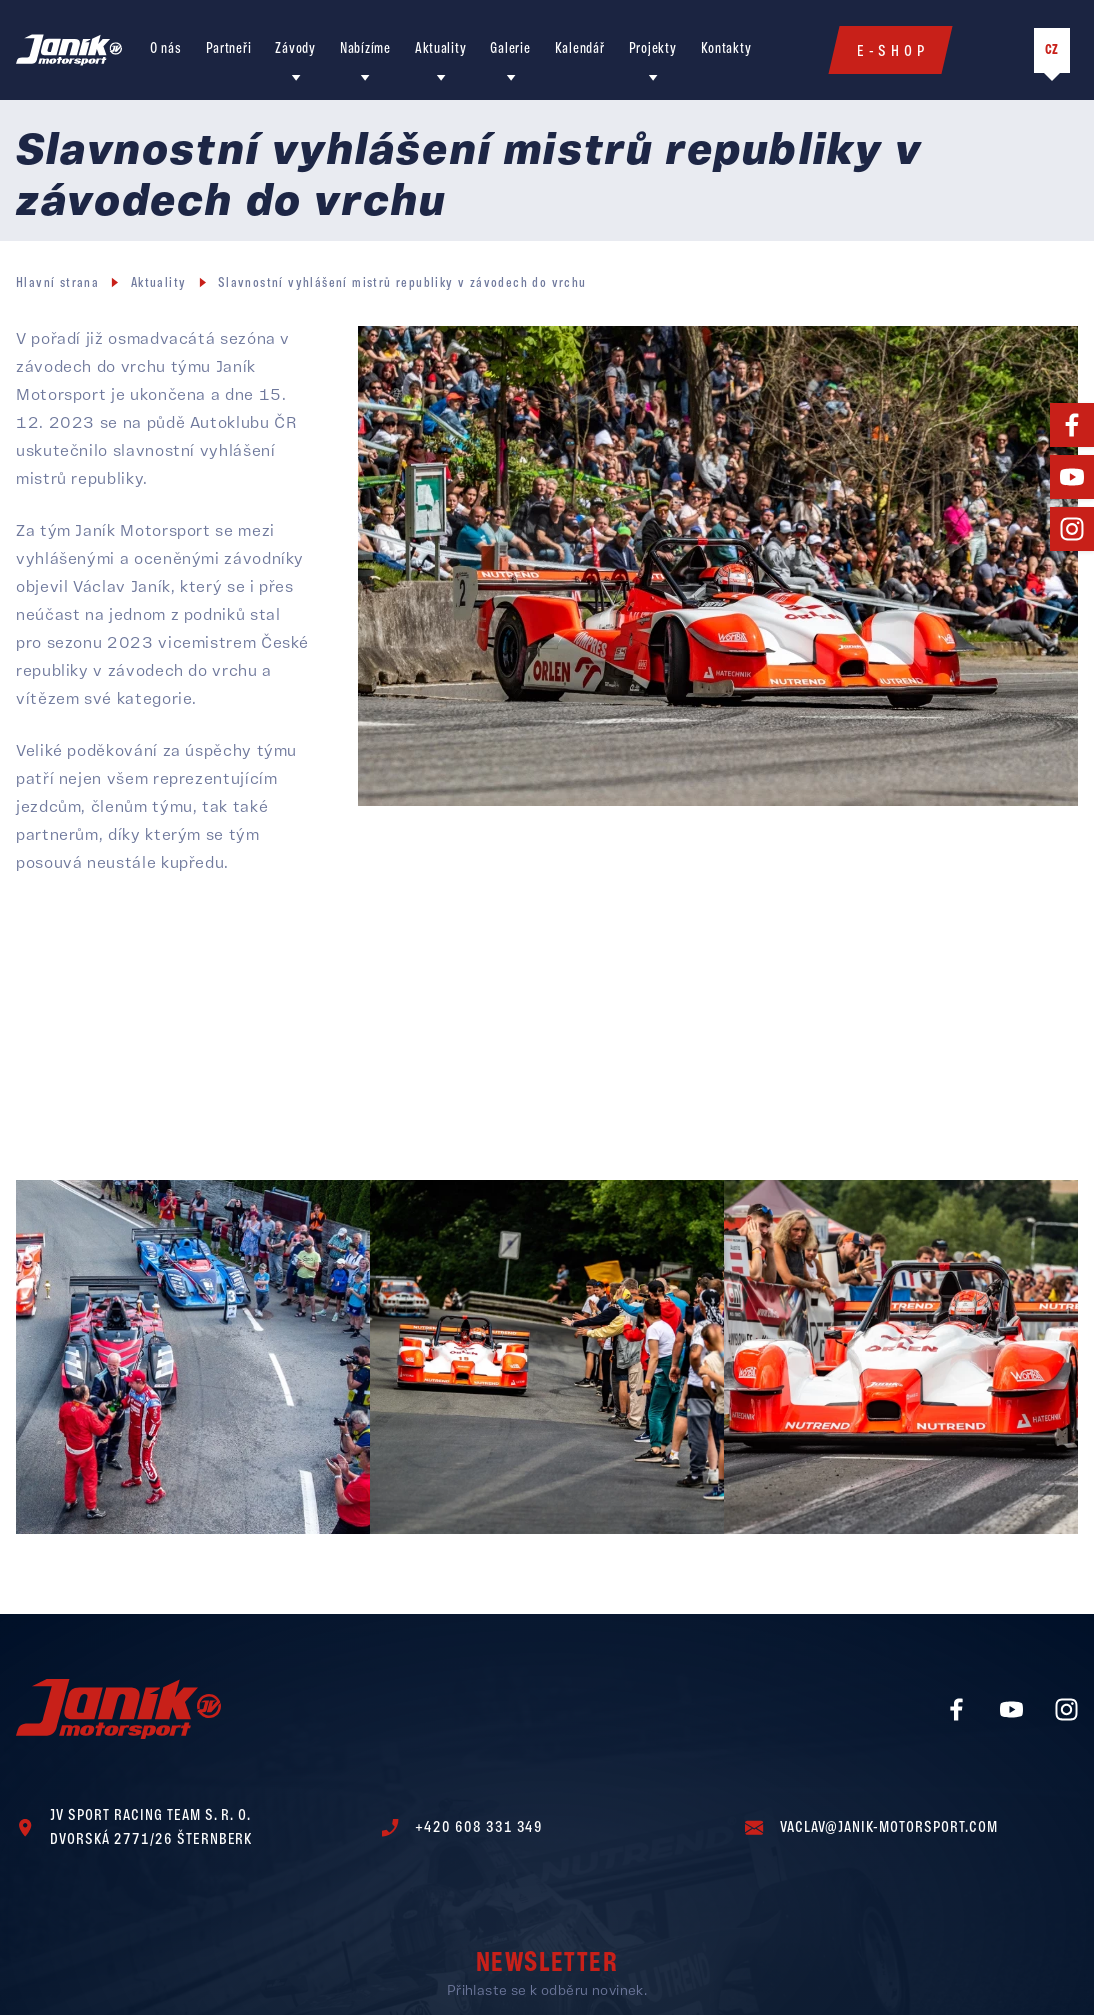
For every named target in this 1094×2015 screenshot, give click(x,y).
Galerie (510, 49)
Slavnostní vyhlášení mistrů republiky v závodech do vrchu (402, 283)
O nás (166, 49)
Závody (295, 49)
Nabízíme (365, 49)
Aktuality (441, 49)
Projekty (653, 49)
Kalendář (580, 49)
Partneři (229, 49)
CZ (1052, 50)
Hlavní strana (57, 283)
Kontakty (726, 49)
